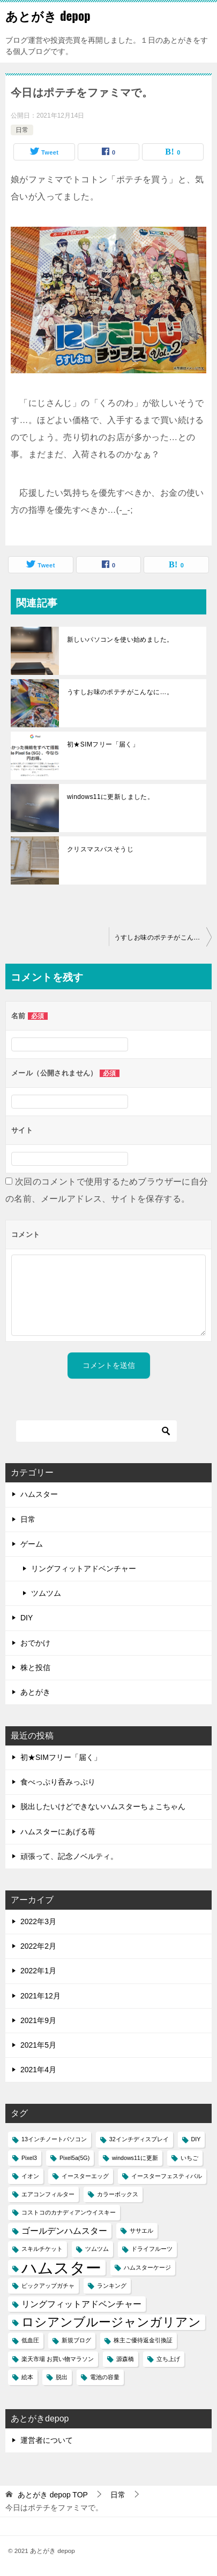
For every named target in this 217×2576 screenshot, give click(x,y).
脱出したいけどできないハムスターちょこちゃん (102, 1806)
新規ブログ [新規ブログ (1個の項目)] (76, 2340)
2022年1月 (38, 1970)
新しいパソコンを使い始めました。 (120, 639)
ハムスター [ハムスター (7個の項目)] (61, 2267)
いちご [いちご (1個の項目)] (189, 2158)
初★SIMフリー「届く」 (103, 744)
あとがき (35, 1692)
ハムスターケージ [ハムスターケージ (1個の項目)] (147, 2267)
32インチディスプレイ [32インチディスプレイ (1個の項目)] (139, 2139)
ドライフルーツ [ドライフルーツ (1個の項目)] (152, 2249)
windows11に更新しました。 (110, 797)
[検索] (96, 1431)
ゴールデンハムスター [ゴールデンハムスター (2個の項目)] (64, 2230)
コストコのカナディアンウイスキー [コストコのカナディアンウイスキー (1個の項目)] (68, 2212)
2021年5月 (38, 2045)
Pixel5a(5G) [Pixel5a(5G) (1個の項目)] (74, 2158)
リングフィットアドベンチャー (83, 1568)
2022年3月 (38, 1921)
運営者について (46, 2440)
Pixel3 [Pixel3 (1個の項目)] (29, 2158)
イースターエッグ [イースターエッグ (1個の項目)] (85, 2176)
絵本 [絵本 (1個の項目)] (27, 2377)
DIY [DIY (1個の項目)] (196, 2139)
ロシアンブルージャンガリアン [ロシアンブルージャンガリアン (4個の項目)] (111, 2322)
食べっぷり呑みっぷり (57, 1782)
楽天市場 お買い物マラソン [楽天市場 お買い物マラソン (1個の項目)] (57, 2359)
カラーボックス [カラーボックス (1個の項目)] (117, 2194)
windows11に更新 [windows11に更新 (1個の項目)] (135, 2158)
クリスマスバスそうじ (100, 849)
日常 (22, 130)
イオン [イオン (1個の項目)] (30, 2176)
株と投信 (35, 1667)
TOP (53, 2494)
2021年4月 (38, 2069)
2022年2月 (38, 1946)
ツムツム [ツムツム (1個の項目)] (97, 2249)
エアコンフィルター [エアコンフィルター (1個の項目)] (47, 2194)
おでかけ (35, 1643)
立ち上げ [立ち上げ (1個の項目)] (168, 2359)
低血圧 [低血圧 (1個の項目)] (30, 2340)
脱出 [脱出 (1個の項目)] (62, 2377)
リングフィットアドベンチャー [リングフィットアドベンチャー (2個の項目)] (81, 2304)
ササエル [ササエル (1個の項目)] (141, 2230)
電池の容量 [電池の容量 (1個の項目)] (104, 2377)
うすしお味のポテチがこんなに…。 (120, 692)
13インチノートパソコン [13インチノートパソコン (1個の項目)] (54, 2139)
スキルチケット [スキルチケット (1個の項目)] (42, 2249)
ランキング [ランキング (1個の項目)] (111, 2285)
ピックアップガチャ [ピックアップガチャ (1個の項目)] (47, 2285)
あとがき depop (48, 15)
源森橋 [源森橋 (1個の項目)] (125, 2359)
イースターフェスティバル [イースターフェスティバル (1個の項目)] (166, 2176)
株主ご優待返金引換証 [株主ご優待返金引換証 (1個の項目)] (143, 2340)
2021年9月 (38, 2020)
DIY (26, 1617)
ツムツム (46, 1593)
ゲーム (31, 1544)
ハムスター (39, 1494)
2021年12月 (40, 1995)
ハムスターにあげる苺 (57, 1831)
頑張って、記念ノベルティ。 (69, 1856)
